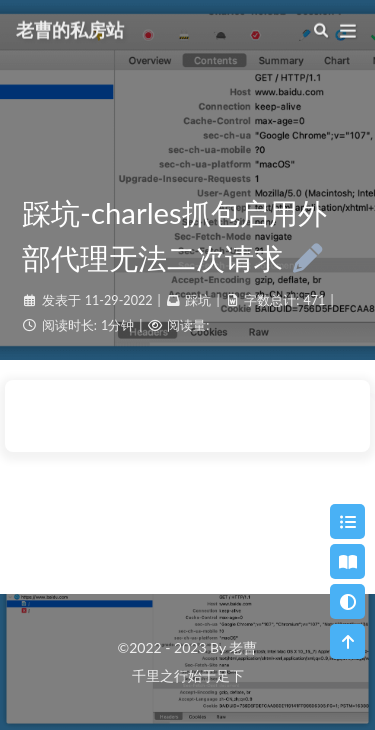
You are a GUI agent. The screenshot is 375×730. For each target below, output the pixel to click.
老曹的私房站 (70, 28)
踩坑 (198, 300)
